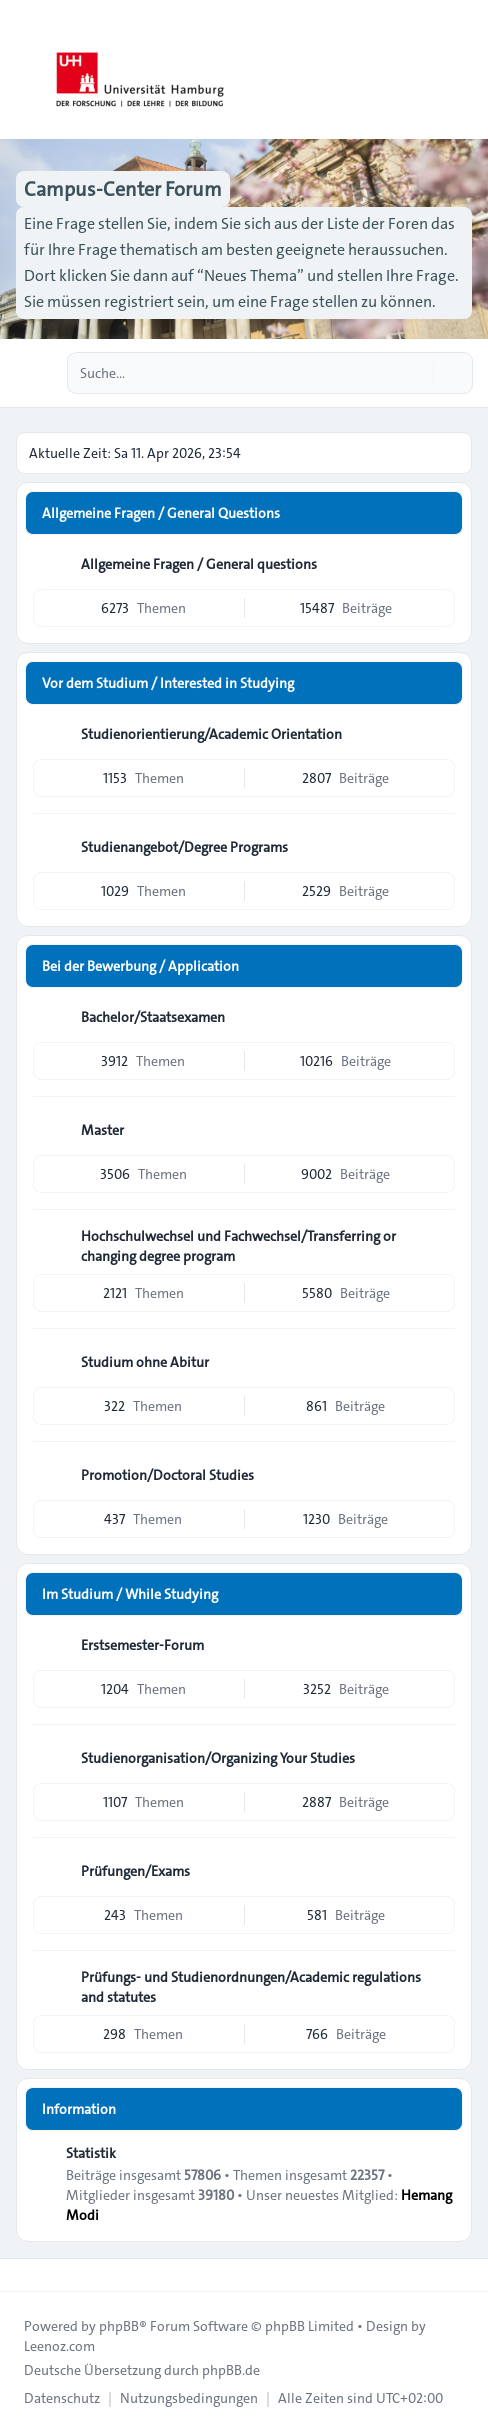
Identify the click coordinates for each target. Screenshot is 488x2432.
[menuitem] (62, 2398)
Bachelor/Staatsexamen (153, 1017)
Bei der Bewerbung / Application (140, 966)
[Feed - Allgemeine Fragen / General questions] (438, 564)
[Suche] (416, 373)
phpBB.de (231, 2370)
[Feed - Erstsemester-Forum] (438, 1645)
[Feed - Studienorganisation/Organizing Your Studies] (438, 1758)
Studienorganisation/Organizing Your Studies (218, 1758)
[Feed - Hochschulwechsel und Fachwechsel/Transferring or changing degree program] (438, 1243)
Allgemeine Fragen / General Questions (161, 513)
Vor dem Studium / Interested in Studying (168, 683)
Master (102, 1130)
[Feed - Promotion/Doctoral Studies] (438, 1475)
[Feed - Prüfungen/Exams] (438, 1871)
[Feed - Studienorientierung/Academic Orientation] (438, 734)
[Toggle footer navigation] (24, 2275)
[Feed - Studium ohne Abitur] (438, 1362)
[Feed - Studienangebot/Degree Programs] (438, 847)
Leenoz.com (59, 2346)
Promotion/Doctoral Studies (167, 1475)
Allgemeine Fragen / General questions (199, 564)
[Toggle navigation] (464, 70)
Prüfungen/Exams (135, 1871)
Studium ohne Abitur (145, 1362)
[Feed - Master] (438, 1130)
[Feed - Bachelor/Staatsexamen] (438, 1017)
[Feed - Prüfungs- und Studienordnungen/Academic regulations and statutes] (438, 1984)
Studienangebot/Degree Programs (184, 847)
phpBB (119, 2326)
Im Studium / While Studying (130, 1594)
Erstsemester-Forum (142, 1645)
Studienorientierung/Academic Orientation (211, 734)
